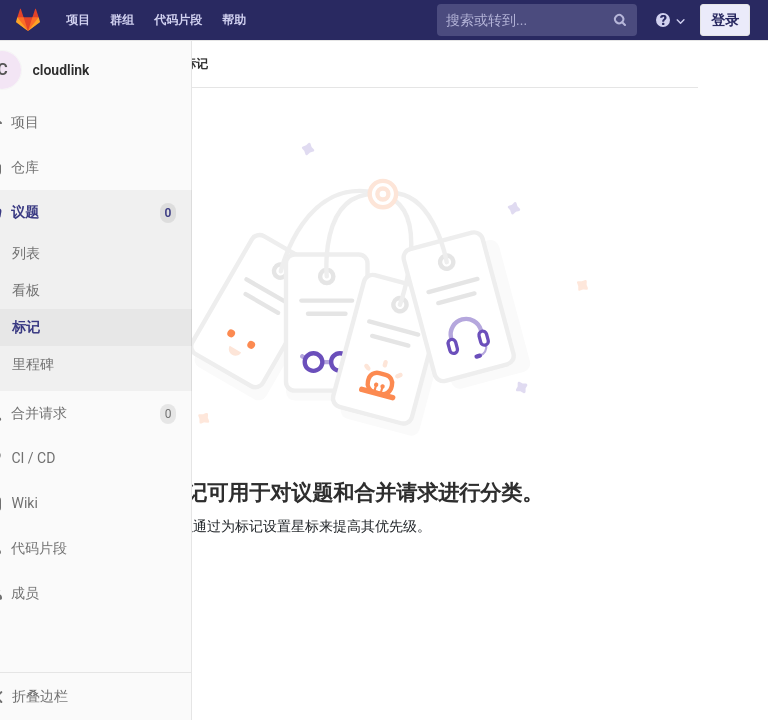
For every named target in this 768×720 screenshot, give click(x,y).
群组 (122, 20)
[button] (109, 696)
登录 (725, 20)
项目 (78, 20)
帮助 (234, 20)
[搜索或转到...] (540, 20)
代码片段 (178, 20)
